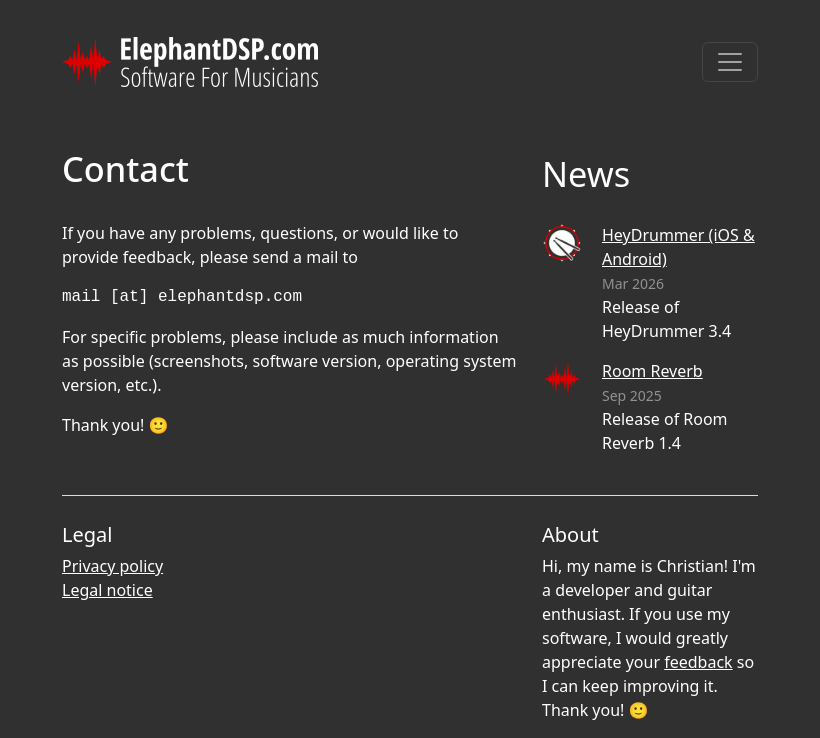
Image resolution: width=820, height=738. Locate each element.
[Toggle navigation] (730, 62)
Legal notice (107, 590)
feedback (698, 662)
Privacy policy (112, 566)
